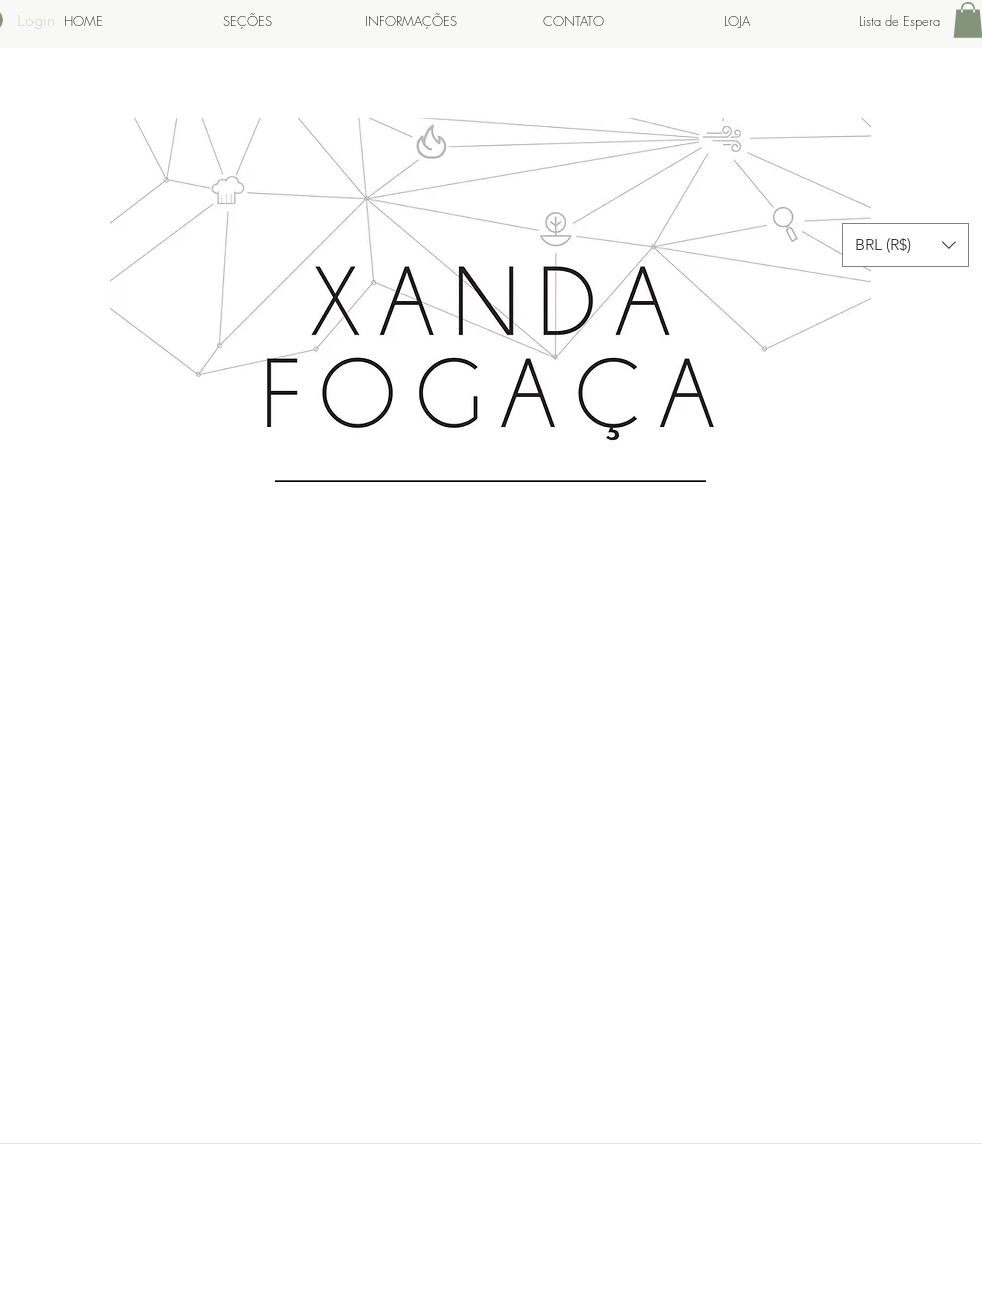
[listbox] (905, 245)
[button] (905, 245)
